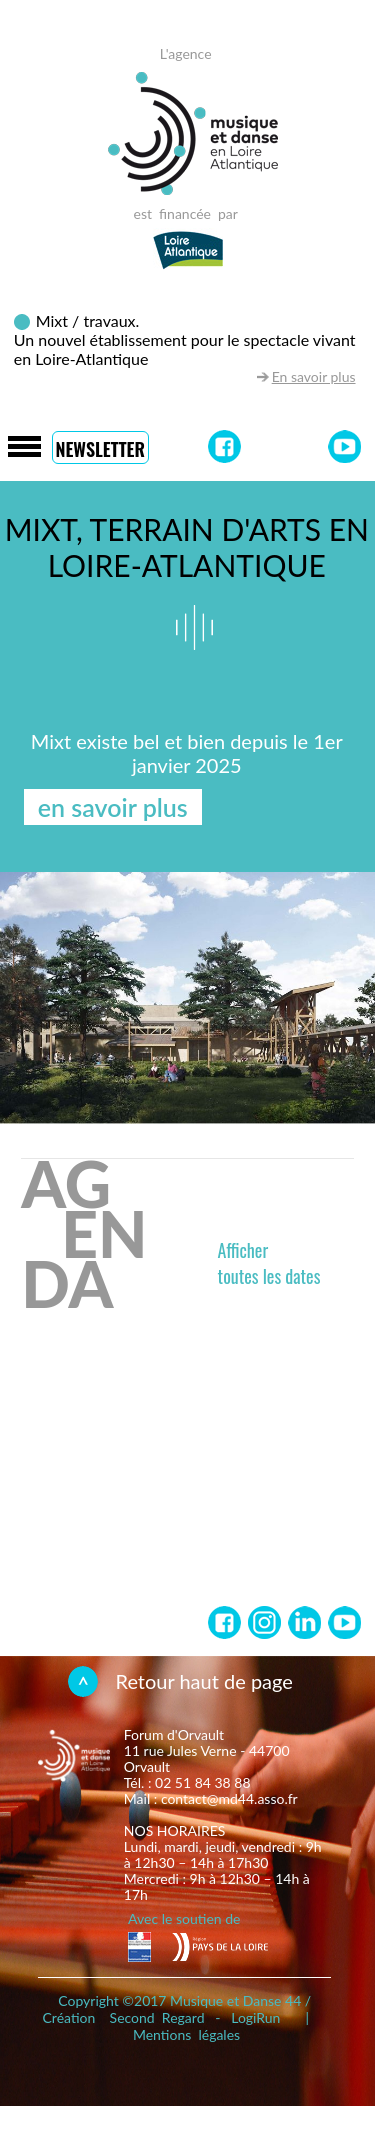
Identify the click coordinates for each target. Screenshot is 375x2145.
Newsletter (100, 449)
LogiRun (255, 2017)
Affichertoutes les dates (269, 1263)
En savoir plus (314, 376)
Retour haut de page (204, 1681)
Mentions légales (186, 2034)
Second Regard (157, 2017)
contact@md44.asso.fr (229, 1798)
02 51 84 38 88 (203, 1782)
